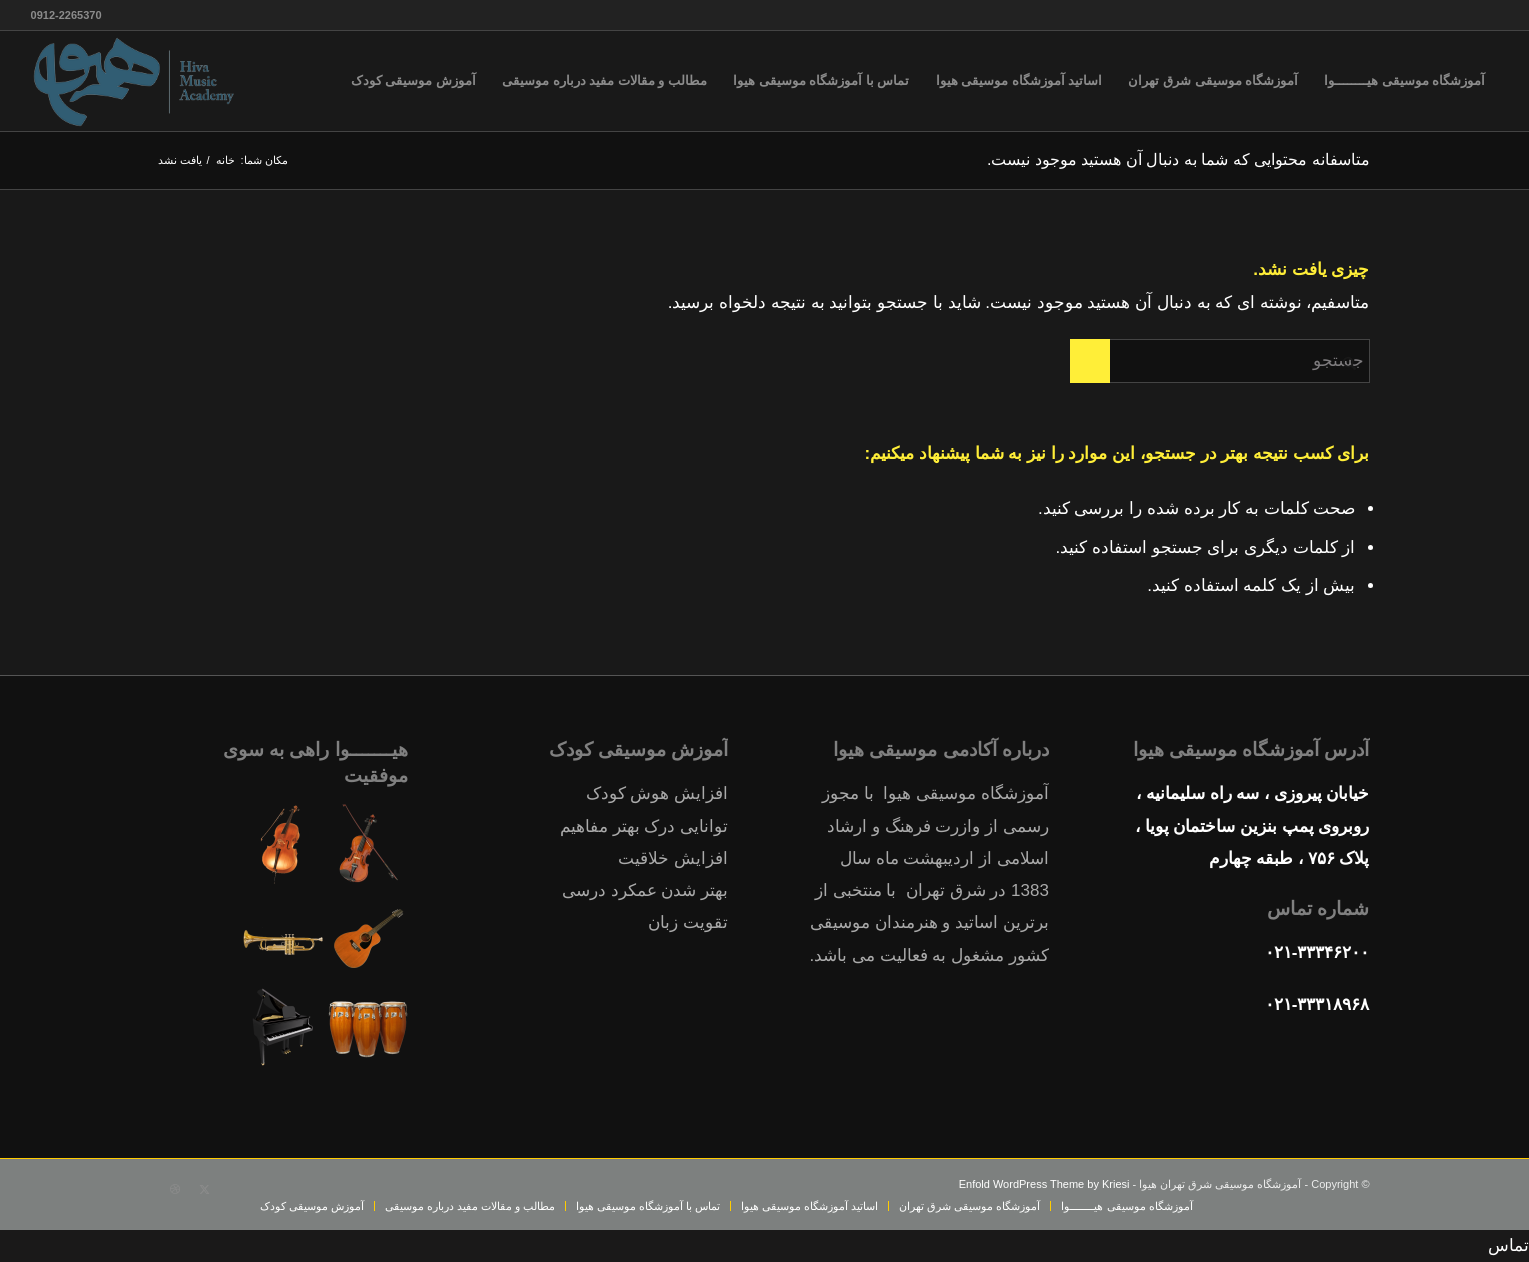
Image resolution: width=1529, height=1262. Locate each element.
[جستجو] (1220, 361)
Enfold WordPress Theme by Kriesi (1044, 1184)
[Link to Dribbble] (175, 1189)
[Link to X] (205, 1189)
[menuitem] (1404, 81)
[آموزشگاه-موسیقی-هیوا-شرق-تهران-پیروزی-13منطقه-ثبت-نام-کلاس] (135, 81)
